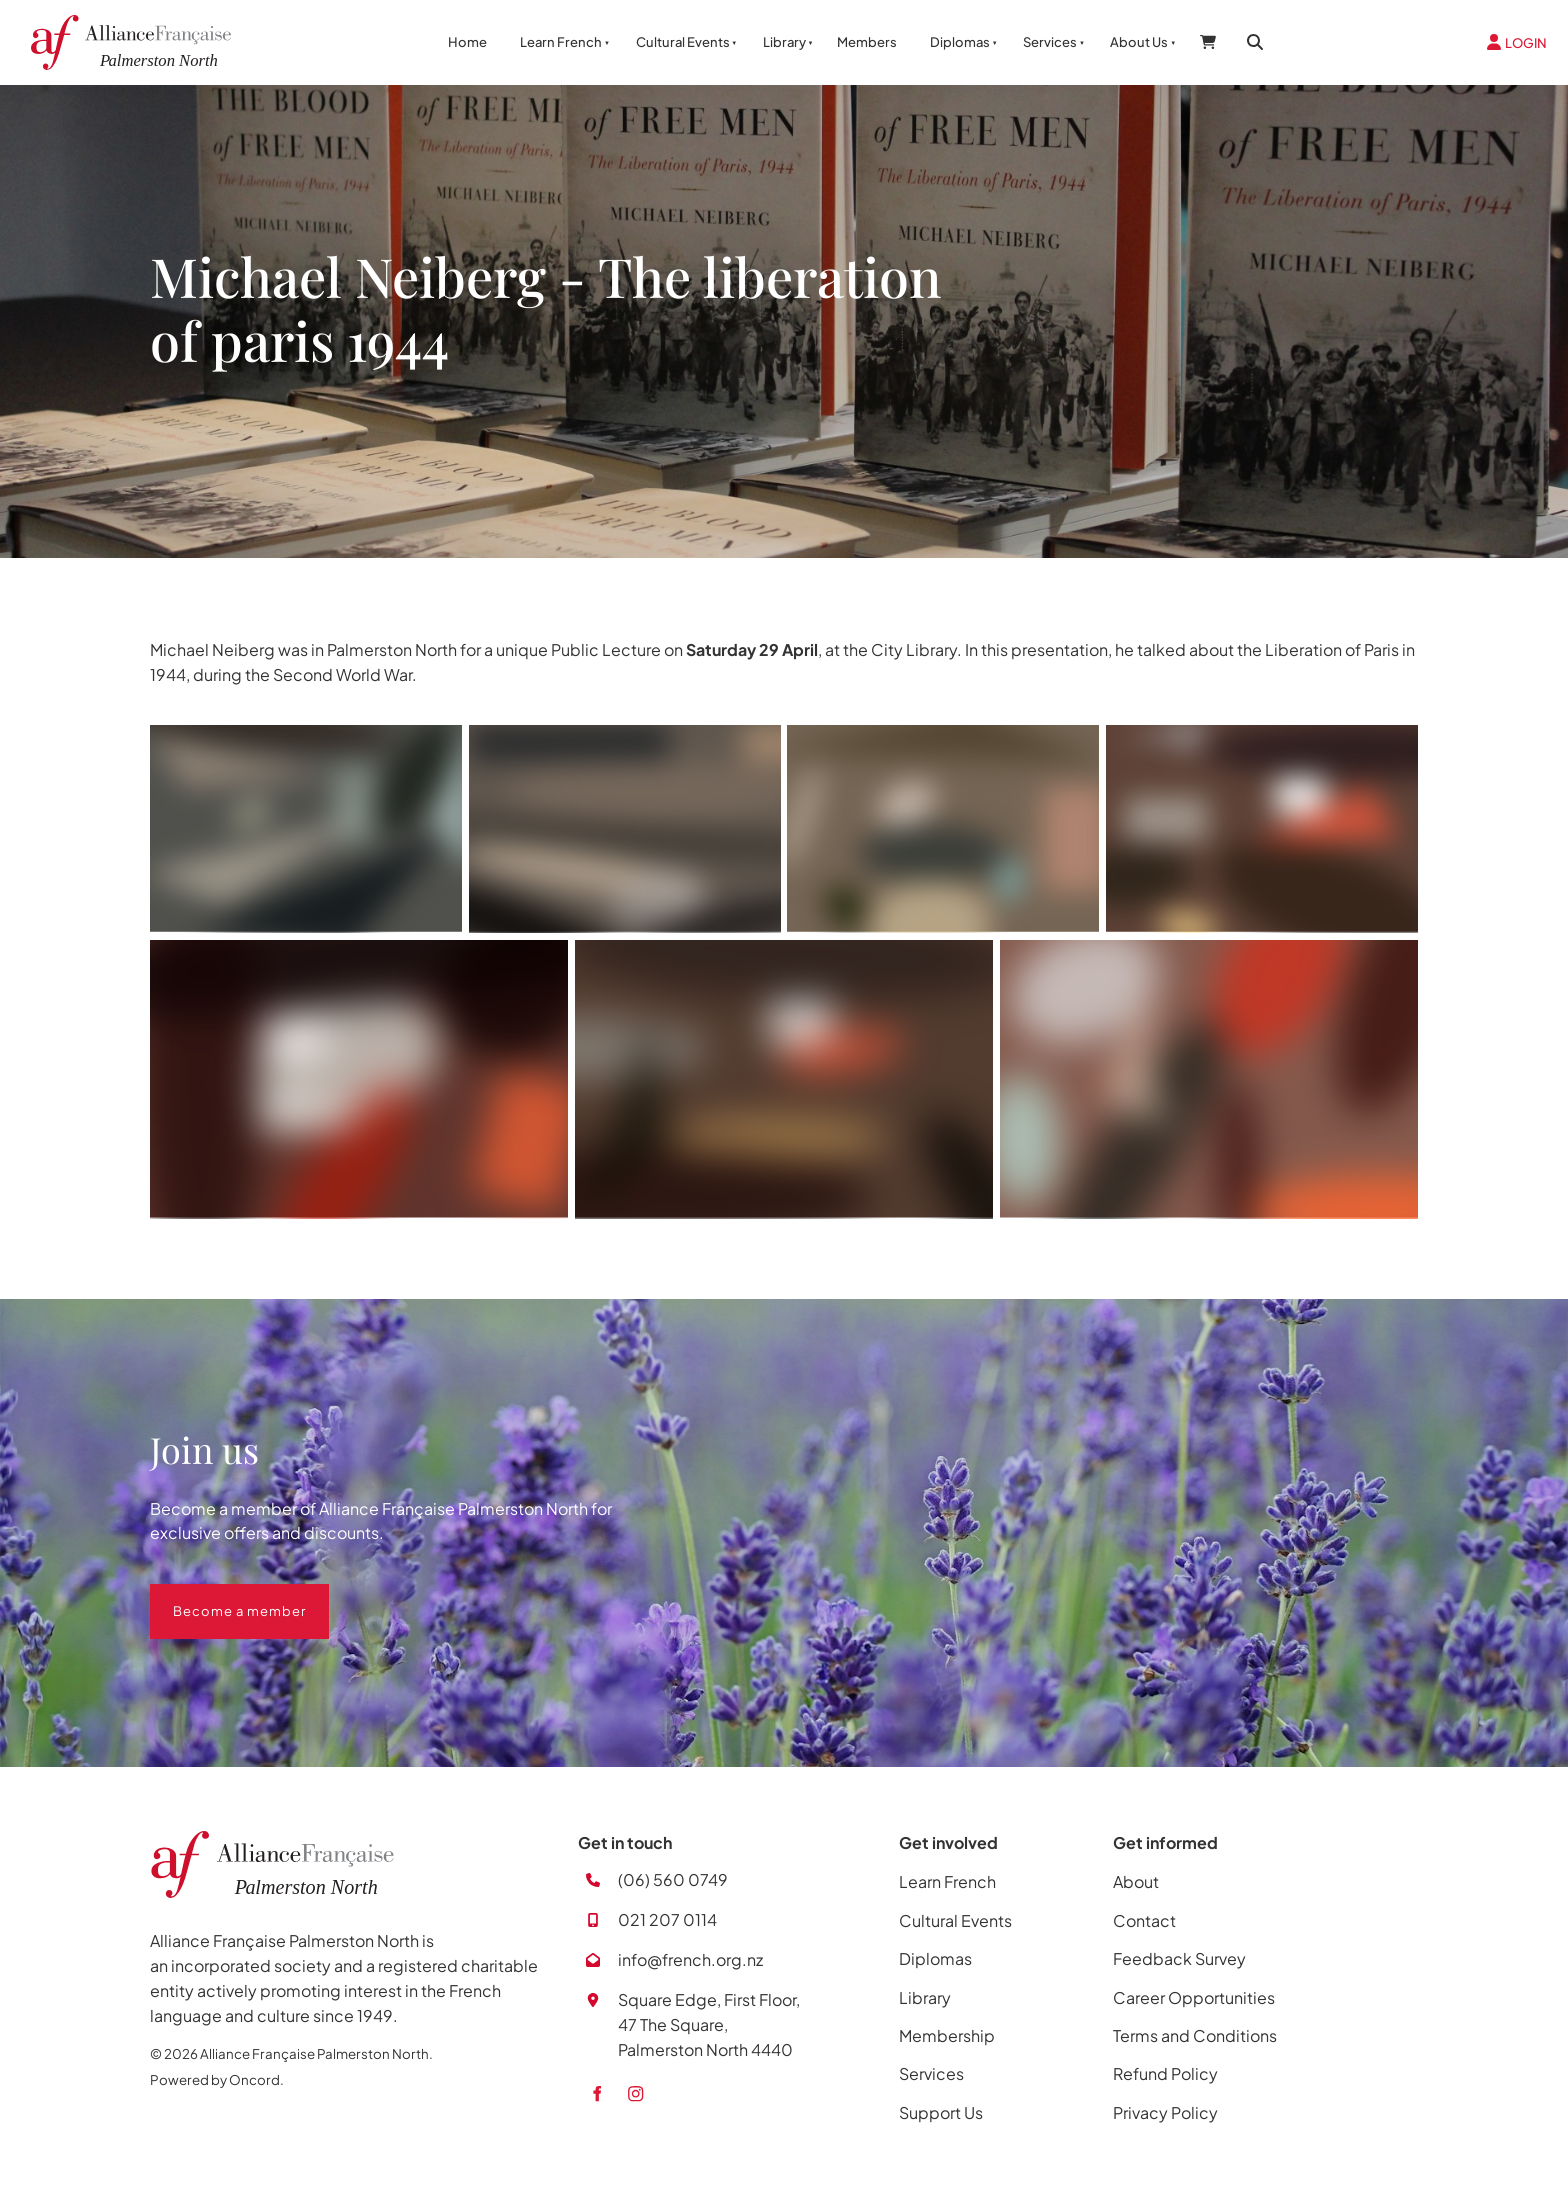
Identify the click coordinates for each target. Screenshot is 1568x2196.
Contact (1144, 1920)
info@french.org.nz (690, 1959)
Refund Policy (1165, 2073)
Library (784, 42)
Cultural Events (683, 42)
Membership (947, 2035)
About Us (1139, 42)
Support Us (941, 2112)
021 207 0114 (667, 1919)
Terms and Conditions (1195, 2035)
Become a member (216, 1596)
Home (467, 42)
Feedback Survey (1179, 1958)
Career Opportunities (1194, 1997)
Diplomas (960, 42)
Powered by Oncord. (217, 2079)
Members (867, 42)
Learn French (561, 42)
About (1136, 1881)
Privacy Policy (1165, 2112)
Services (1050, 42)
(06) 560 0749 (673, 1879)
